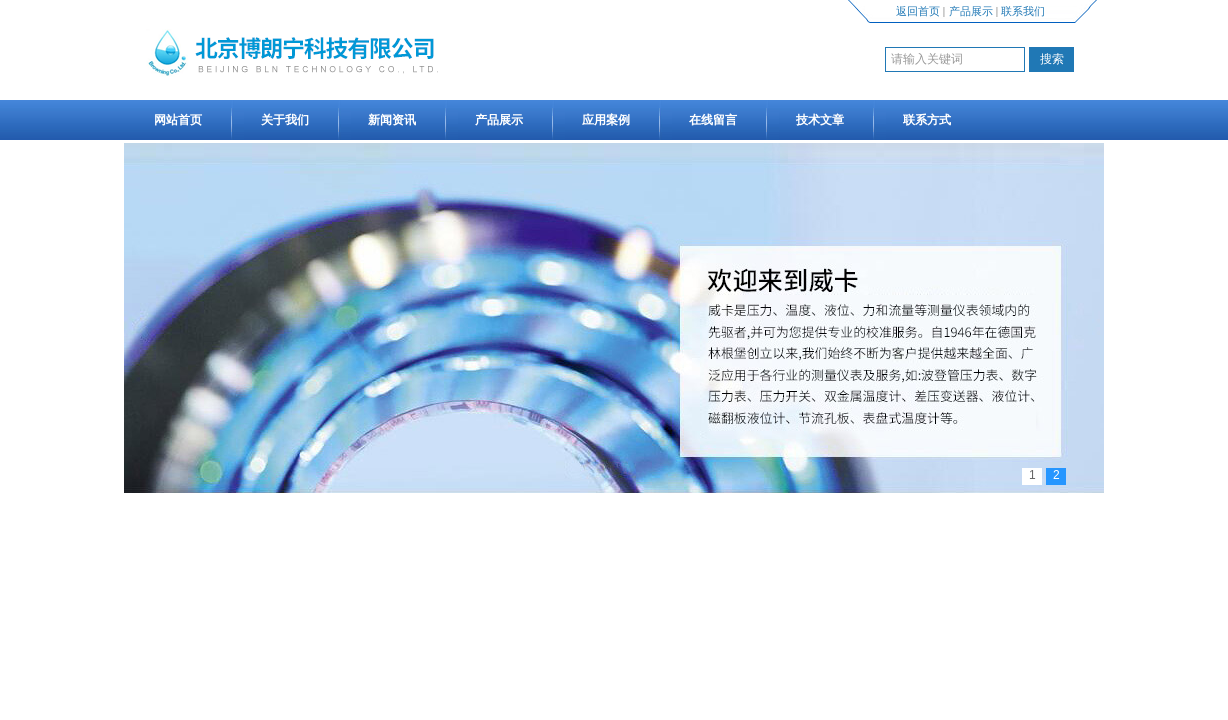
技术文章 (820, 120)
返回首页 (918, 11)
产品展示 (971, 11)
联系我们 (1023, 11)
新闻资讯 (392, 120)
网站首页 (178, 120)
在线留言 (713, 120)
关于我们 (285, 120)
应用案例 (606, 120)
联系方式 (927, 120)
